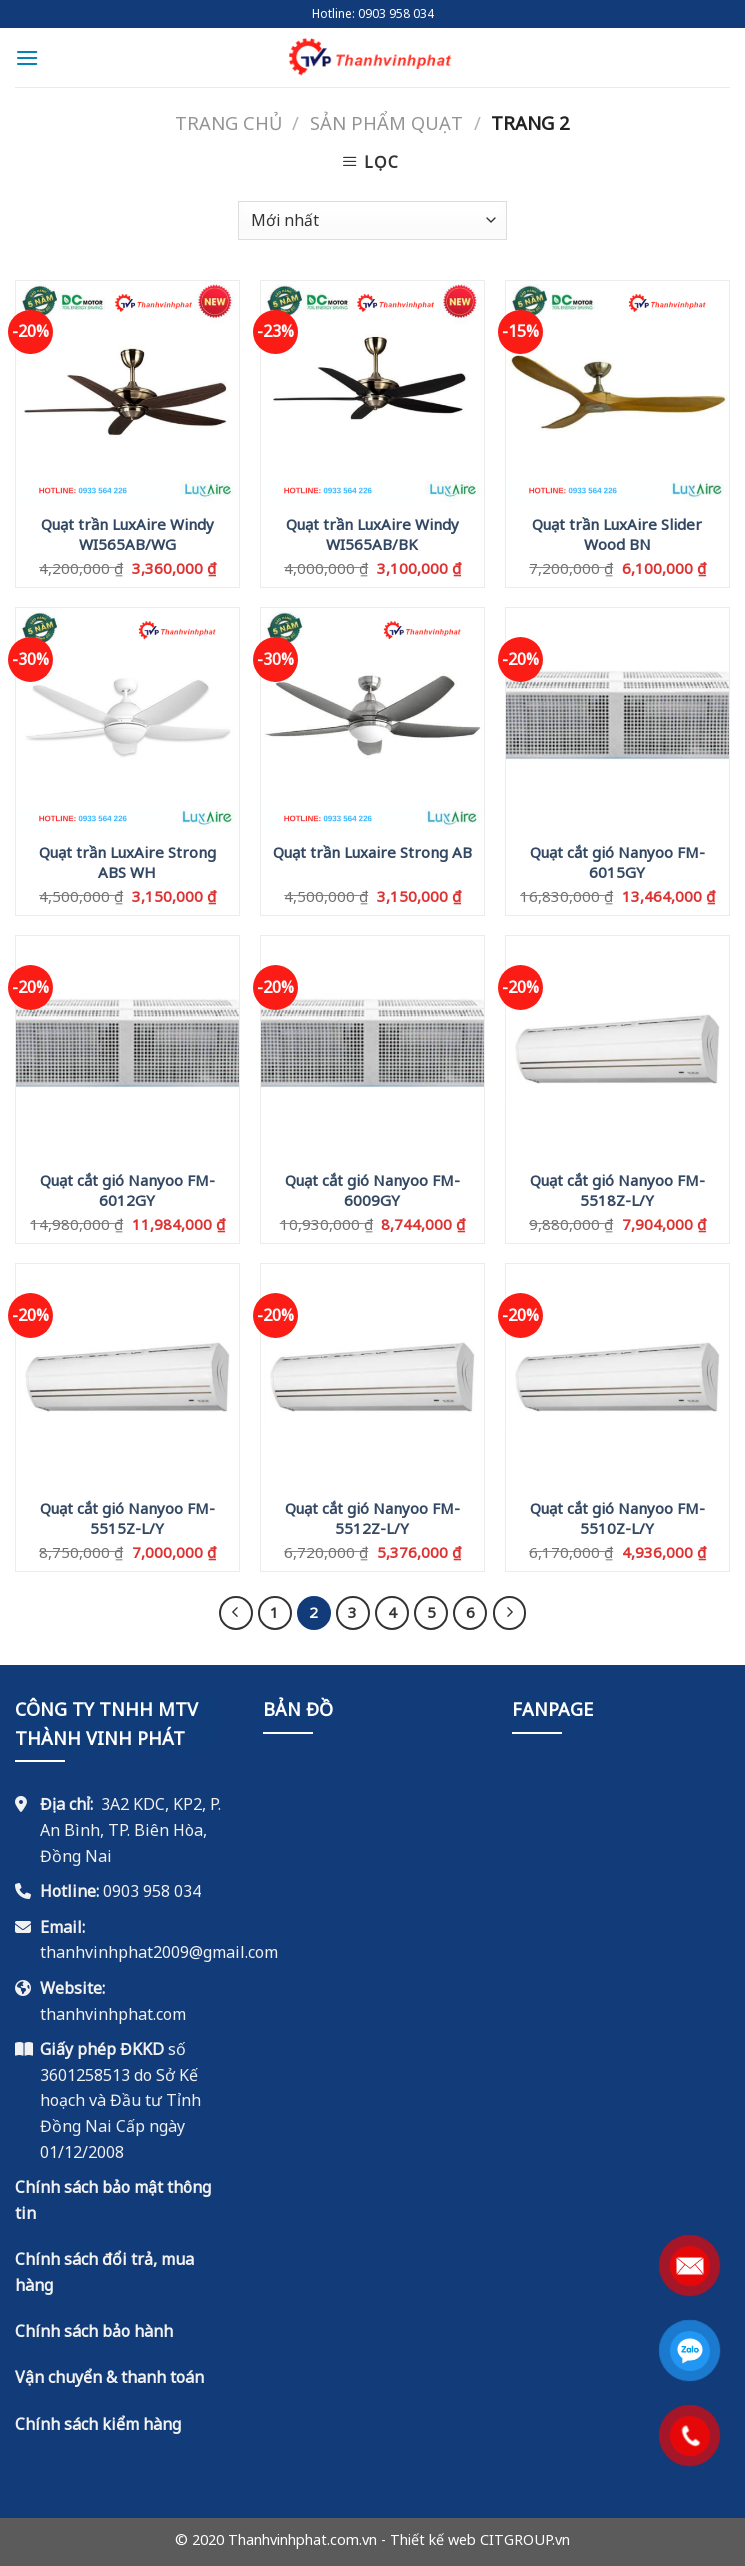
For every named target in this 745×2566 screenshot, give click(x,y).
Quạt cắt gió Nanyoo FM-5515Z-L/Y (127, 1517)
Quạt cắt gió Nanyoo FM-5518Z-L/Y (617, 1189)
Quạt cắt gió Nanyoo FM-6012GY (127, 1189)
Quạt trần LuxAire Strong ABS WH (127, 861)
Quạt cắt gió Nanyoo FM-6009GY (372, 1189)
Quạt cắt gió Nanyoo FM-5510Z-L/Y (617, 1517)
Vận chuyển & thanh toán (109, 2377)
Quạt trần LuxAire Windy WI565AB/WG (127, 533)
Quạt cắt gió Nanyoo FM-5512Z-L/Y (372, 1517)
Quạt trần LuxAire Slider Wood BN (617, 533)
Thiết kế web (433, 2539)
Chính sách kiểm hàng (98, 2424)
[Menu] (27, 57)
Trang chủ (228, 122)
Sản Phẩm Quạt (386, 122)
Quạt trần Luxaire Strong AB (372, 852)
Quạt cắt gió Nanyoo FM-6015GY (617, 861)
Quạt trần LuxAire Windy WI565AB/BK (372, 533)
